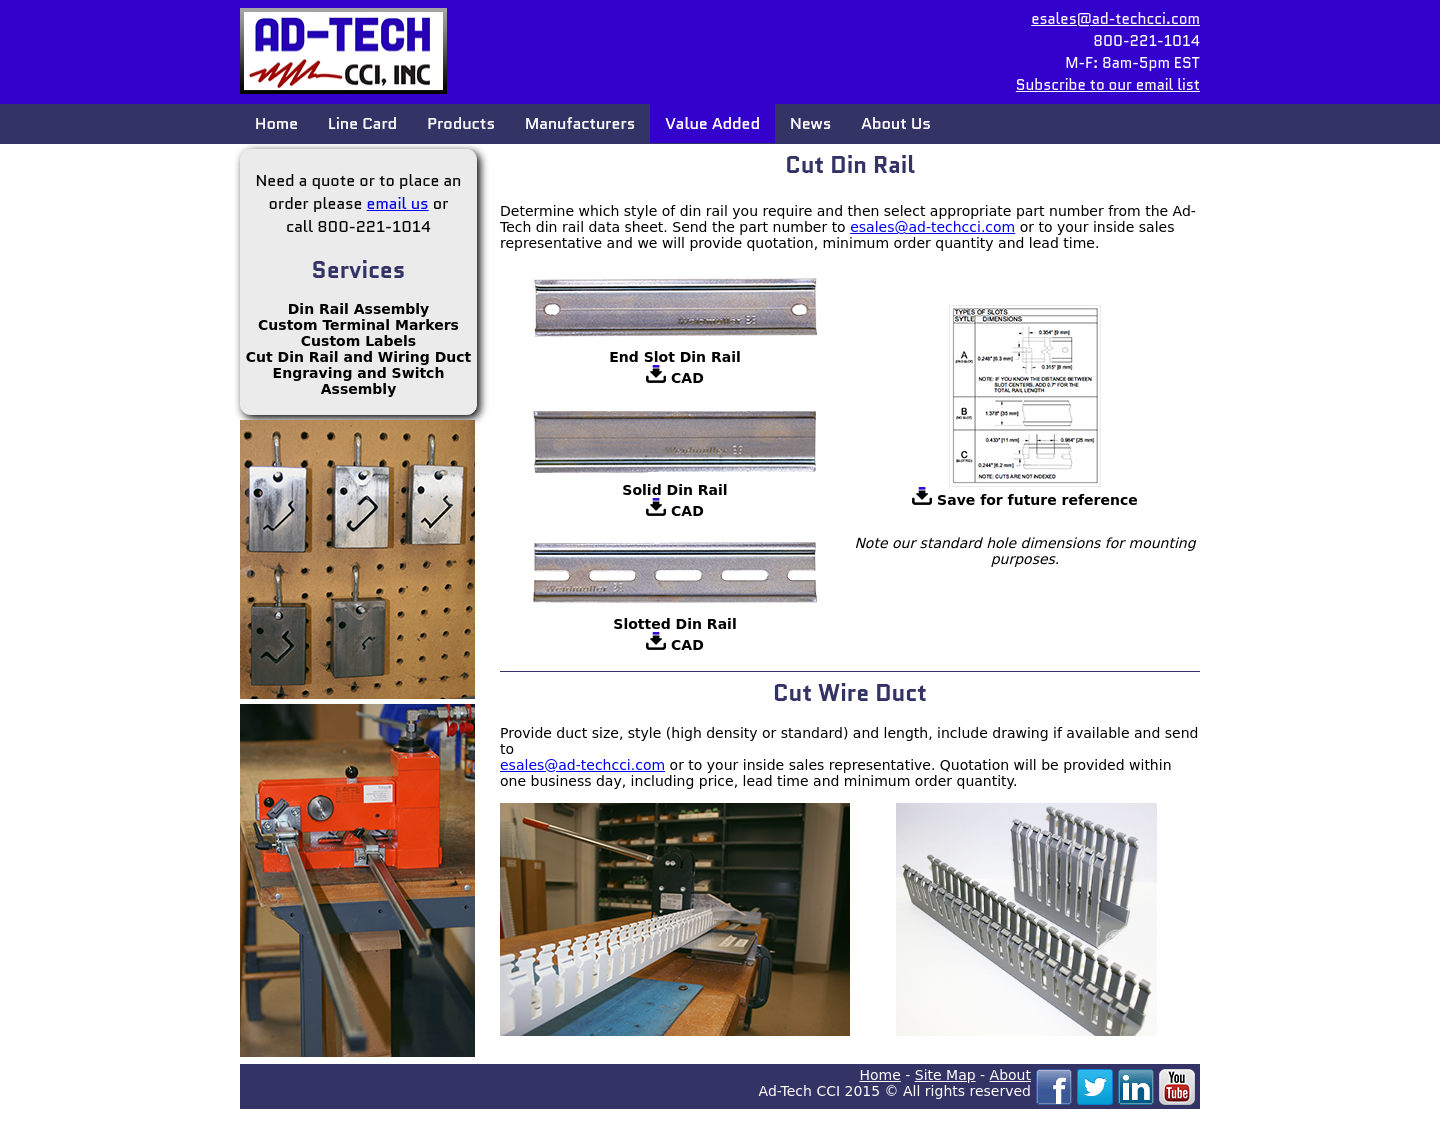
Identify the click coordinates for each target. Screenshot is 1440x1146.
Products (461, 123)
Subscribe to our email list (1108, 85)
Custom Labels (358, 341)
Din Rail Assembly (359, 309)
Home (276, 123)
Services (359, 270)
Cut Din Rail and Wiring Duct (358, 357)
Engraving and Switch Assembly (359, 381)
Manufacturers (580, 123)
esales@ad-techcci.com (1115, 19)
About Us (895, 123)
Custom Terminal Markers (358, 325)
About (1010, 1075)
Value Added (712, 123)
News (810, 123)
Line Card (362, 123)
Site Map (945, 1075)
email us (398, 203)
